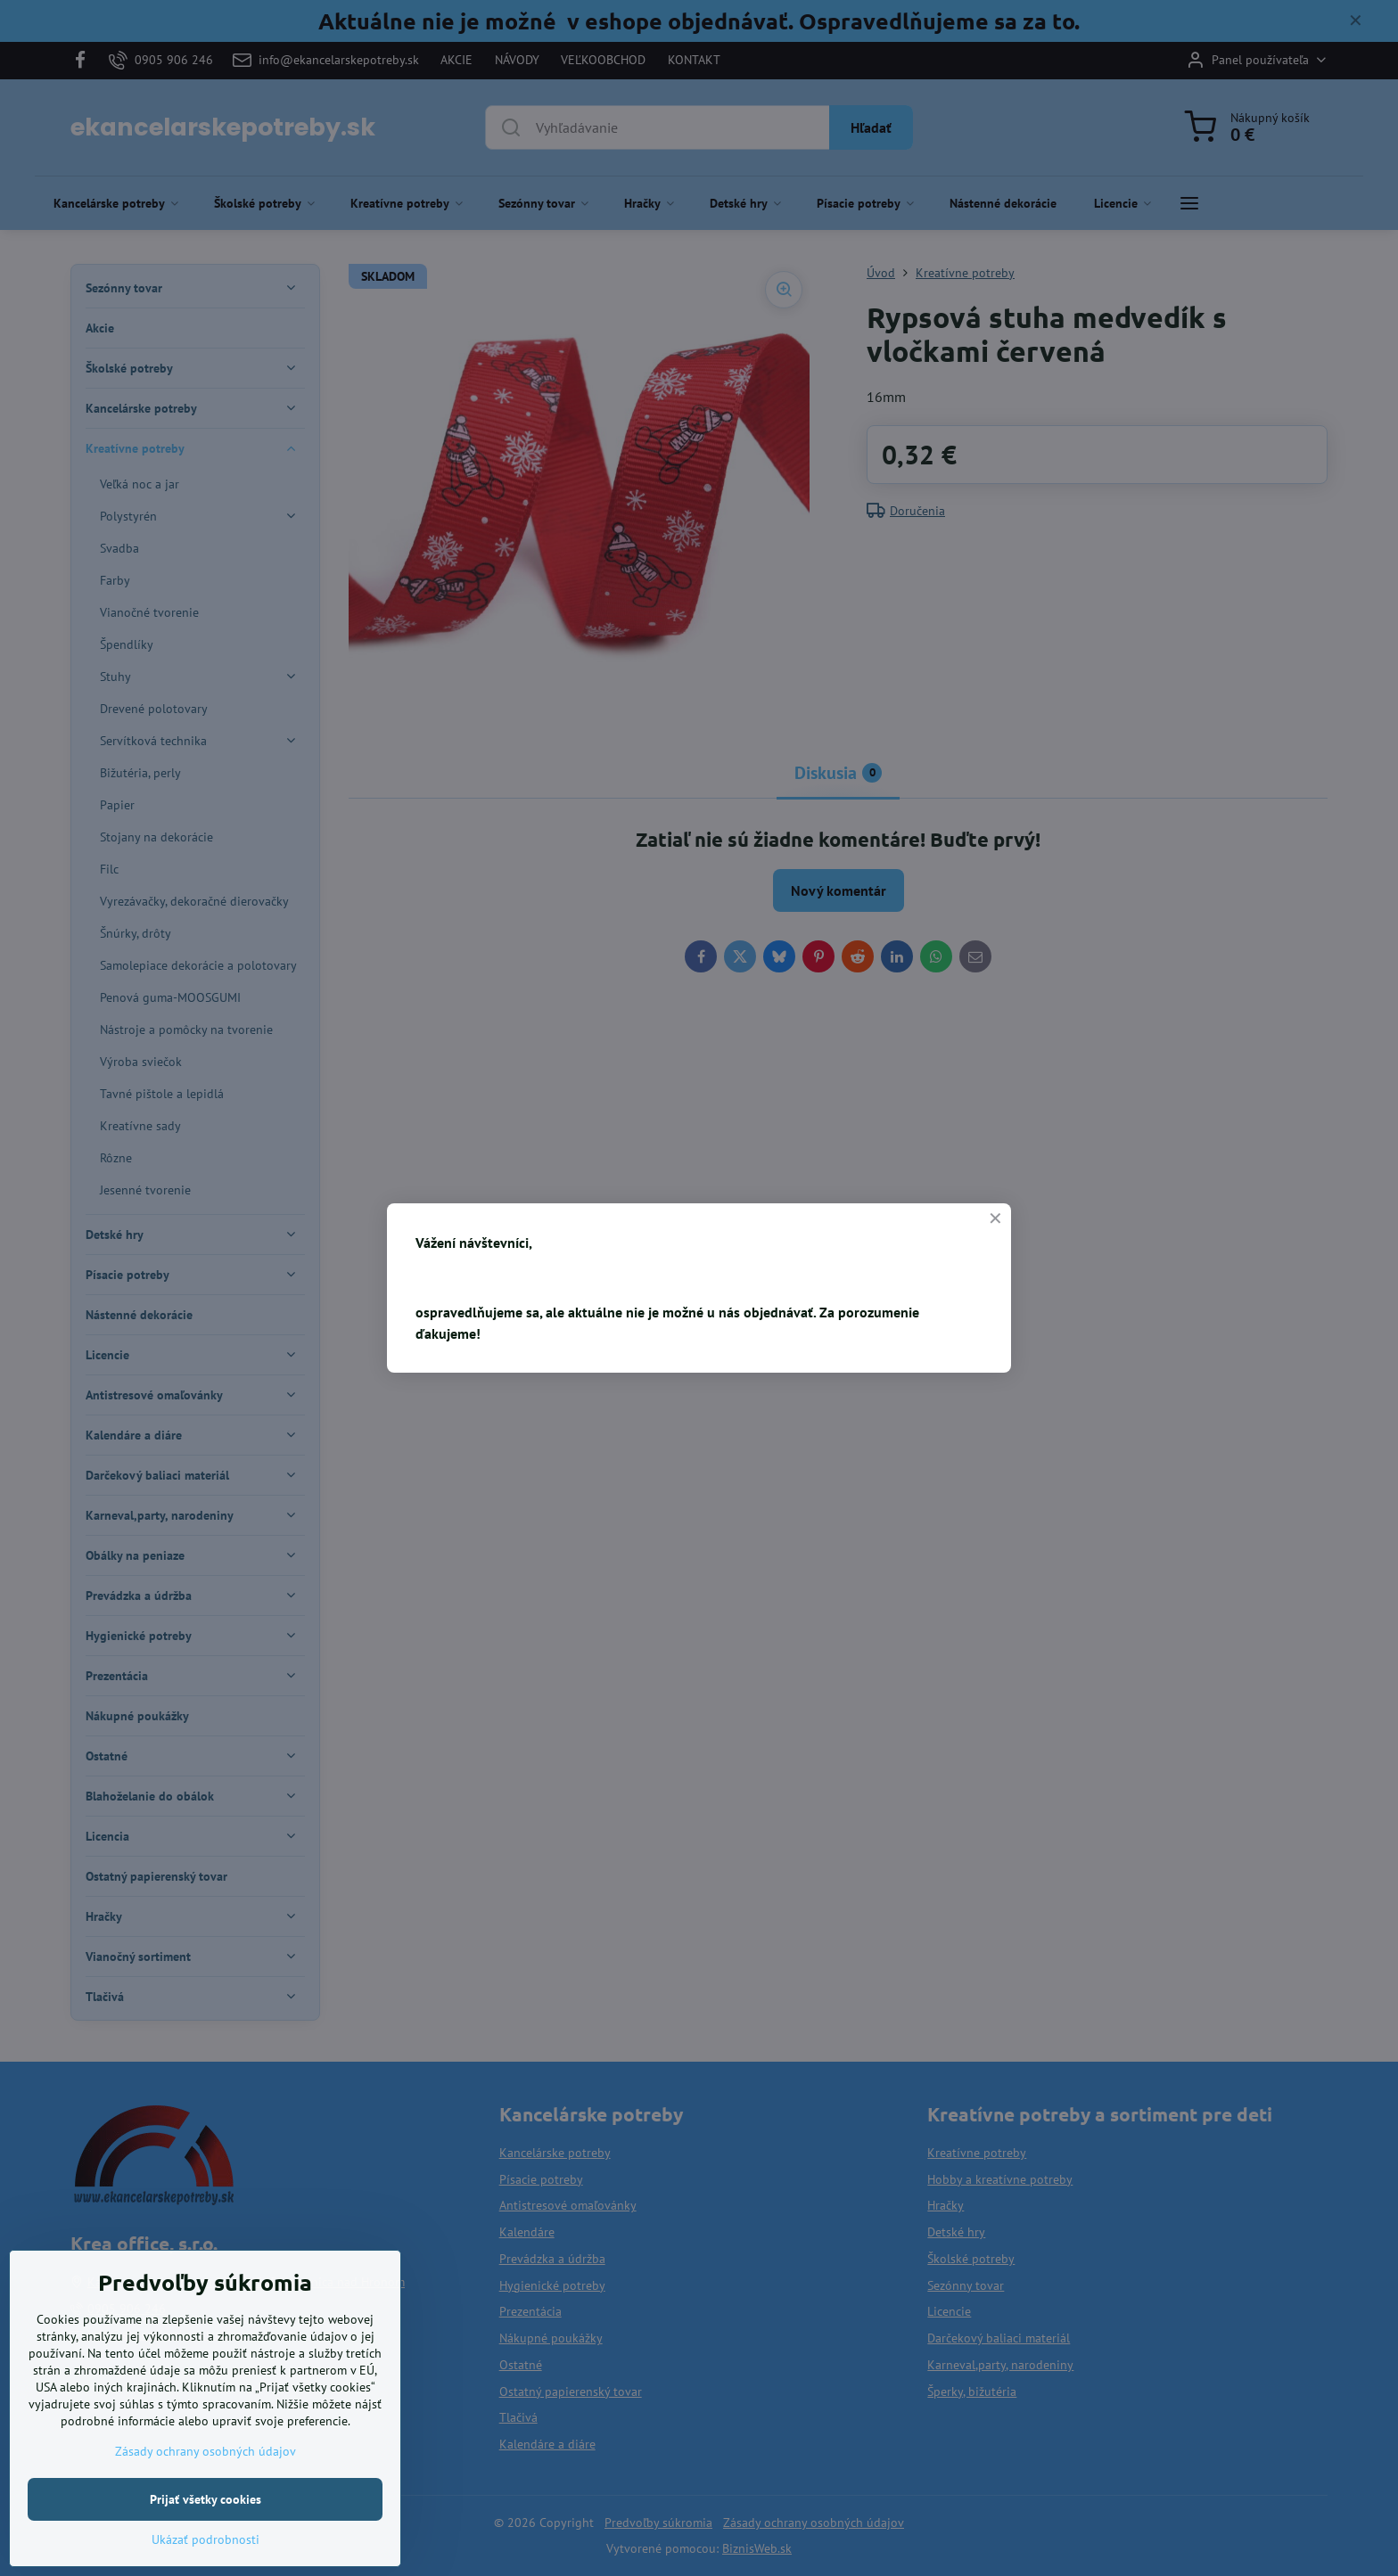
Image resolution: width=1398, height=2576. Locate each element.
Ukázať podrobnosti (205, 2539)
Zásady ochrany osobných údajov (205, 2451)
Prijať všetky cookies (205, 2499)
